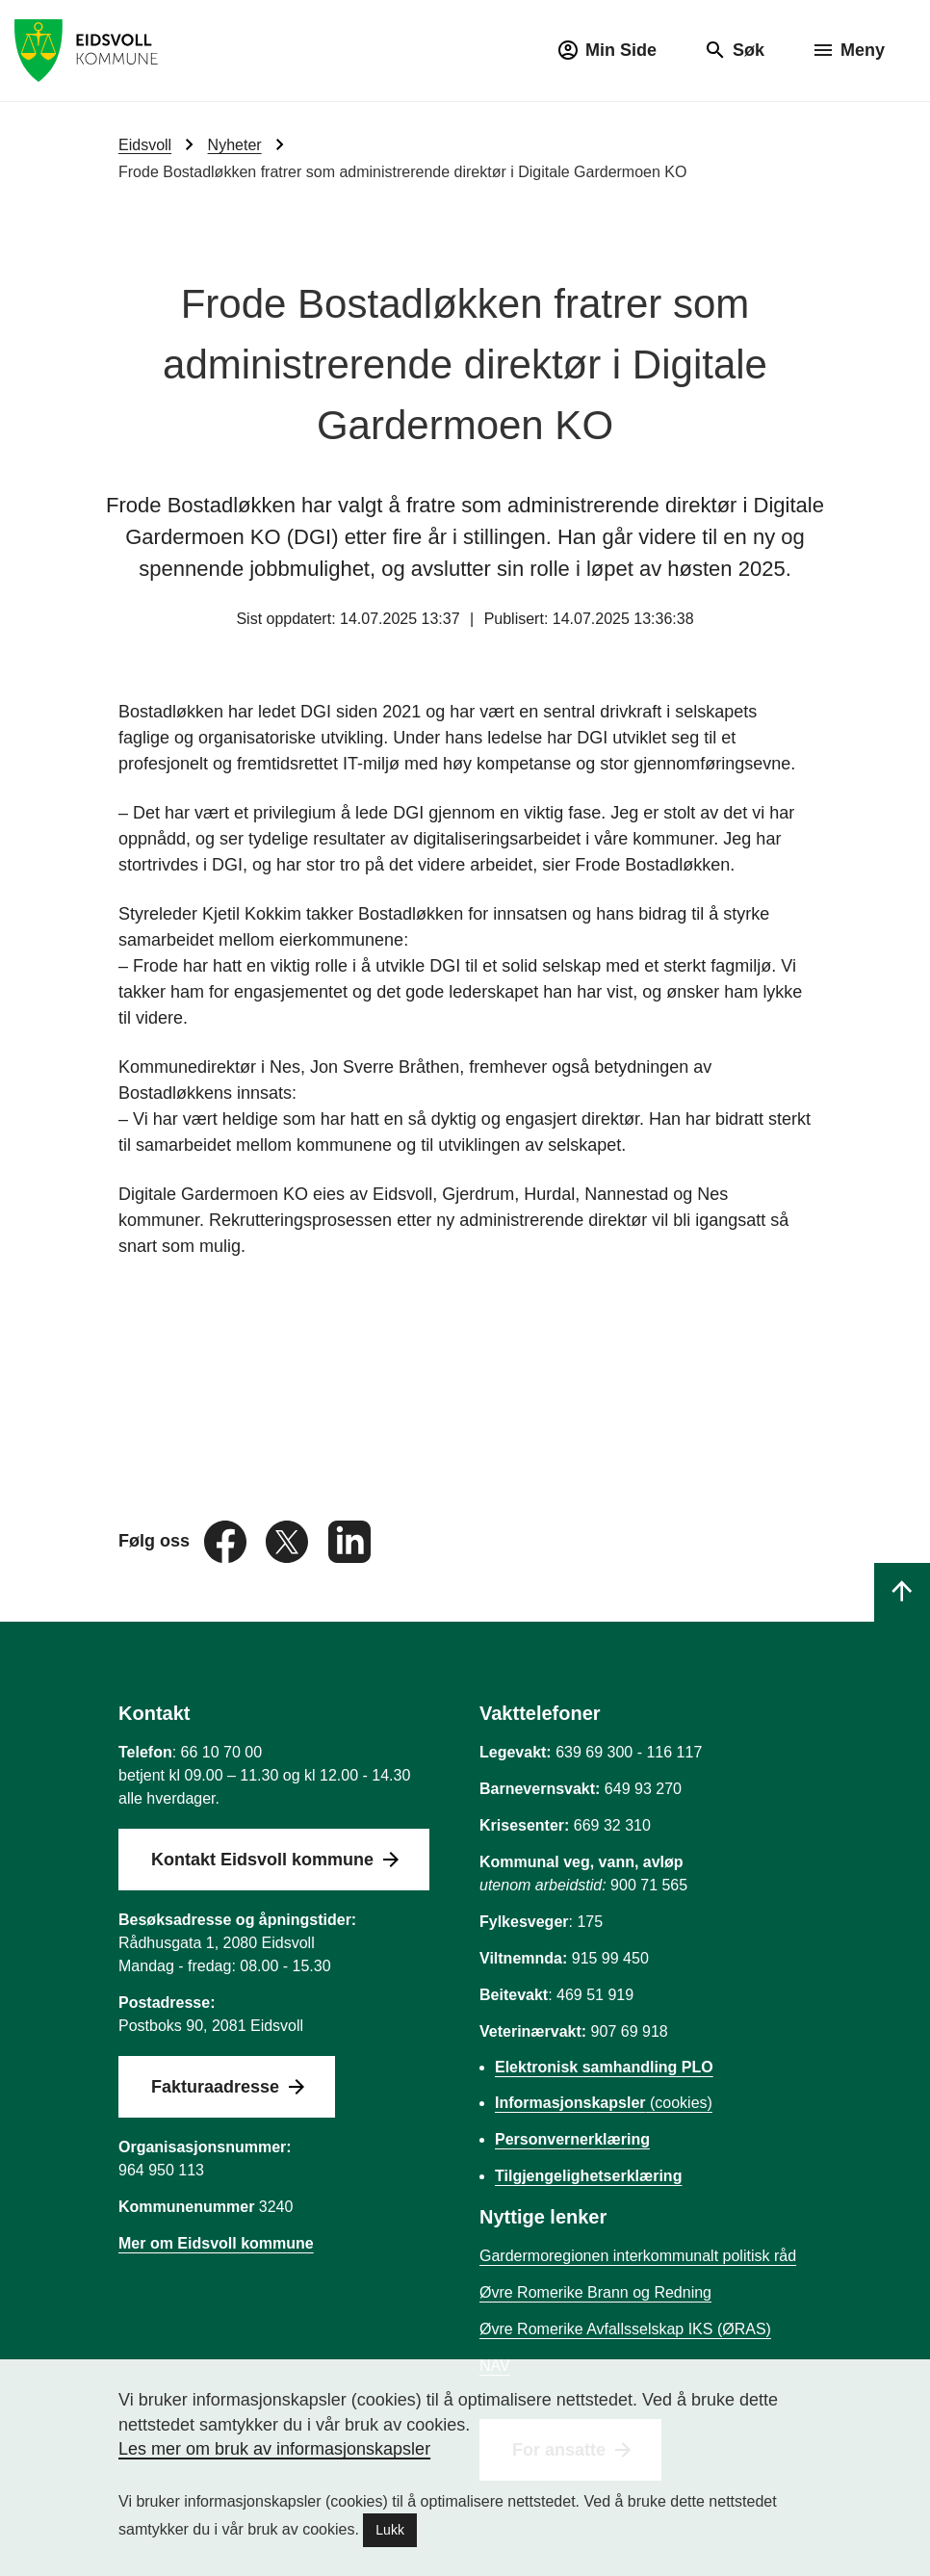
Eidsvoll (144, 145)
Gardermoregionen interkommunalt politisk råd (637, 2256)
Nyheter (235, 145)
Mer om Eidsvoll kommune (216, 2243)
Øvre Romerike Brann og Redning (595, 2292)
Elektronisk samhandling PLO (604, 2067)
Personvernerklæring (572, 2139)
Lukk (389, 2529)
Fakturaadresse (215, 2086)
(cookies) (603, 2103)
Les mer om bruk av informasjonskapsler (274, 2449)
